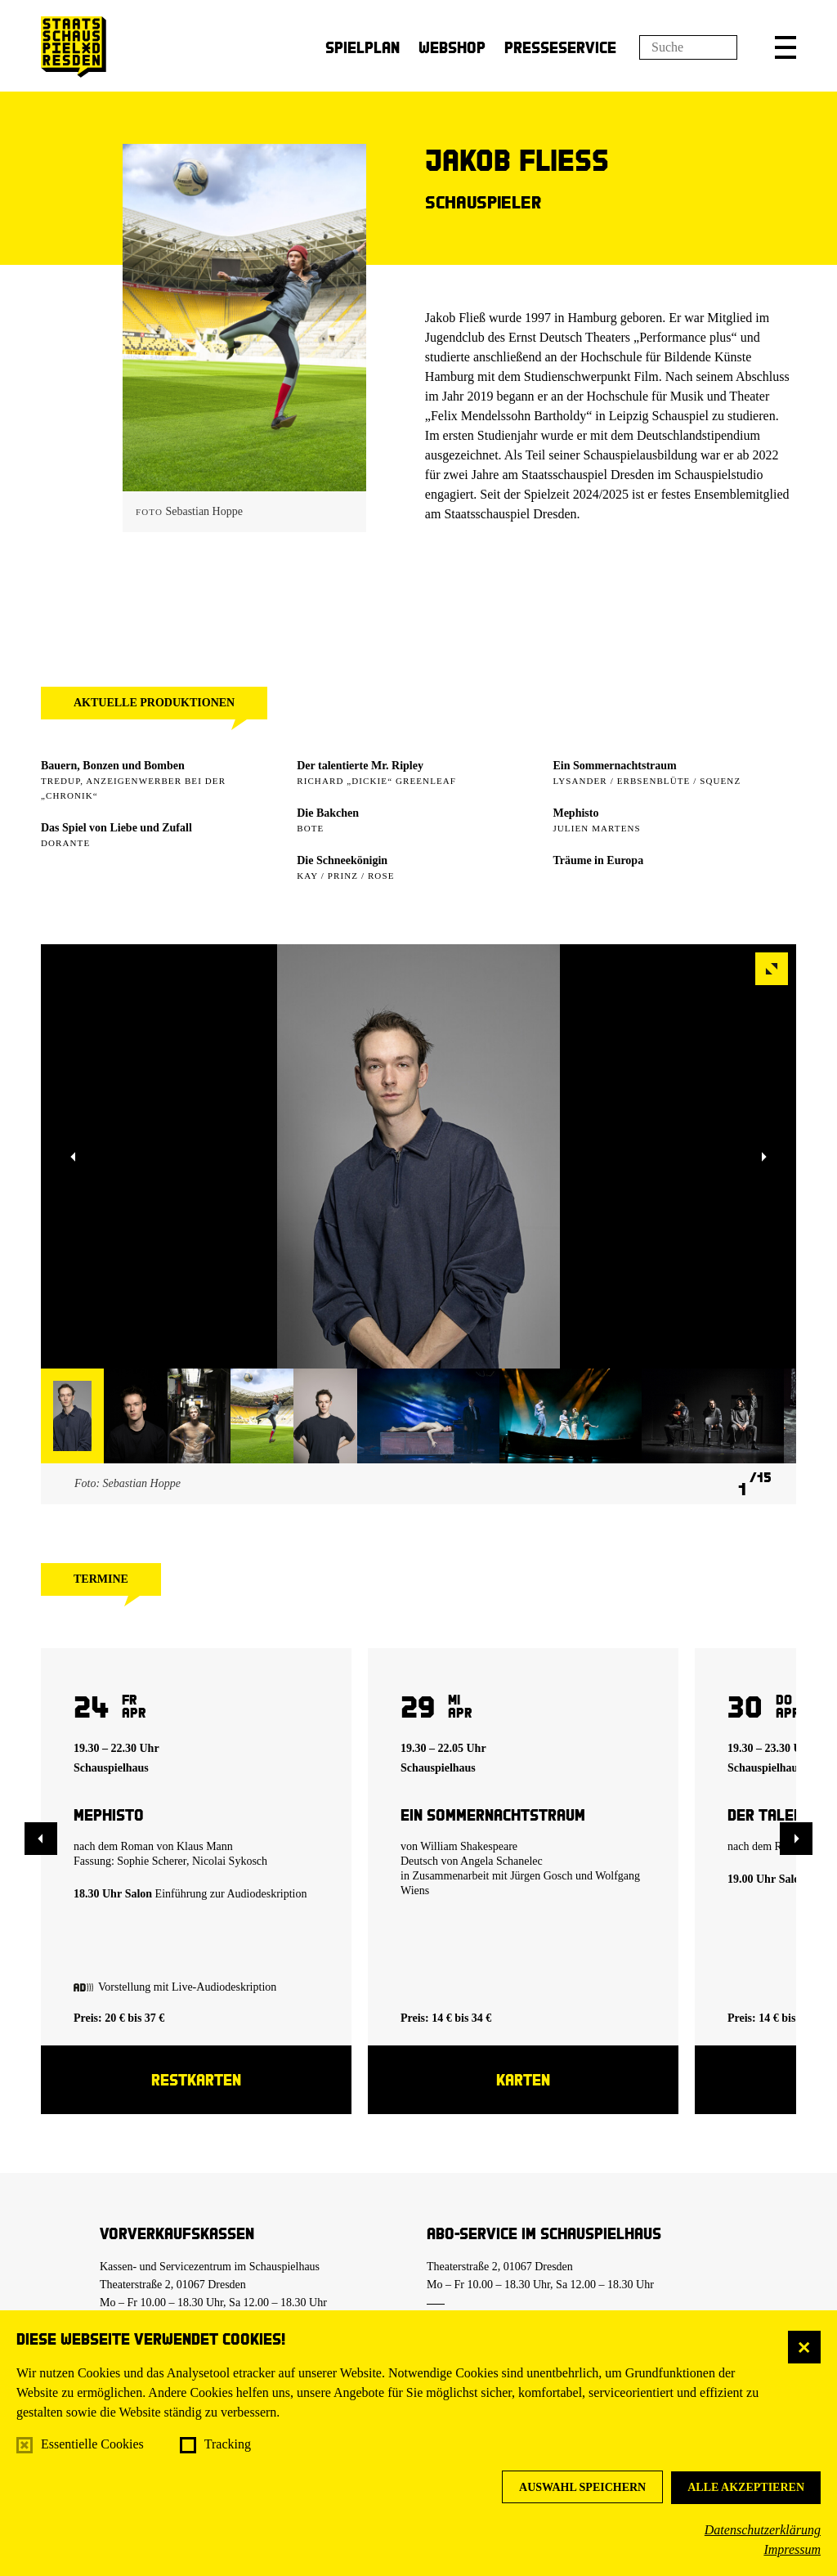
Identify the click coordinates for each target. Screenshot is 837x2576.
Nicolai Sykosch (229, 1861)
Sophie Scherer (151, 1861)
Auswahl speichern (582, 2487)
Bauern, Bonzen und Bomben (113, 765)
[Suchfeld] (688, 47)
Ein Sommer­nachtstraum (614, 765)
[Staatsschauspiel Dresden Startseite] (73, 47)
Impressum (792, 2549)
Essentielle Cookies (92, 2444)
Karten (523, 2079)
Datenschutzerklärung (763, 2530)
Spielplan (362, 47)
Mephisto (575, 813)
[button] (785, 47)
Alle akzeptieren (745, 2487)
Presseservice (560, 47)
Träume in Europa (598, 860)
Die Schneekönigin (342, 860)
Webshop (452, 47)
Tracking (227, 2444)
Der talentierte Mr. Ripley (360, 765)
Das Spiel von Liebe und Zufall (116, 828)
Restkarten (196, 2079)
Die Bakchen (328, 813)
